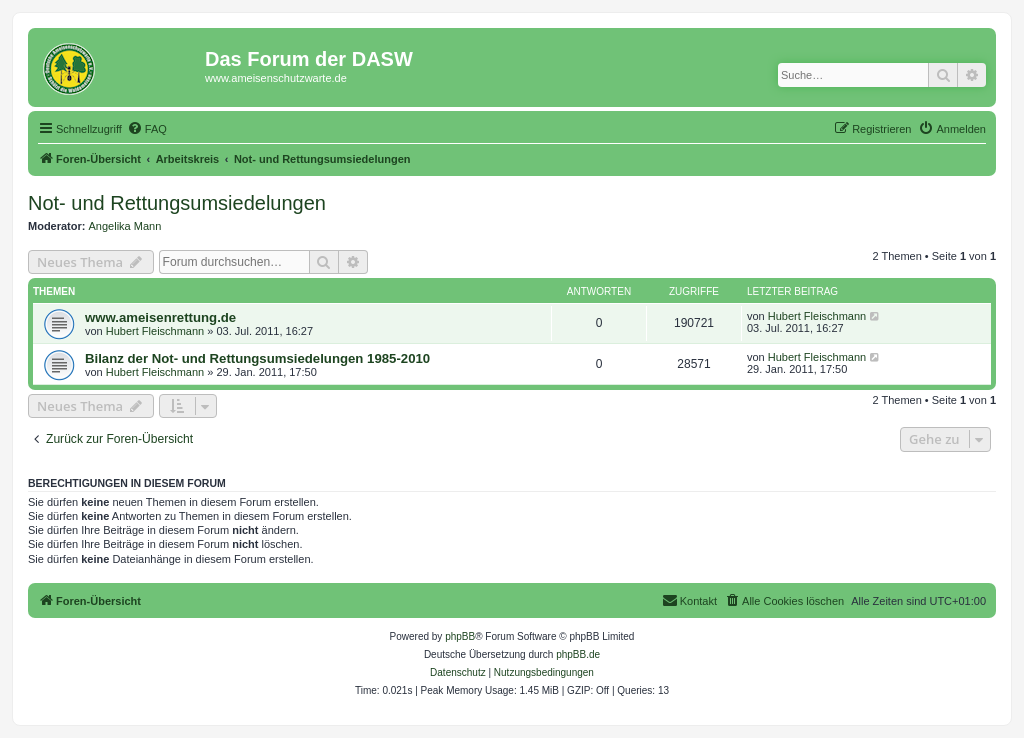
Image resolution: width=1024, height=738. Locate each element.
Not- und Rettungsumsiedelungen (177, 203)
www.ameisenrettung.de (160, 317)
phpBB (460, 636)
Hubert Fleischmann (155, 331)
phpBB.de (578, 654)
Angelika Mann (125, 226)
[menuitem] (147, 129)
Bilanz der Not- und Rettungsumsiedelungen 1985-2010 (257, 358)
